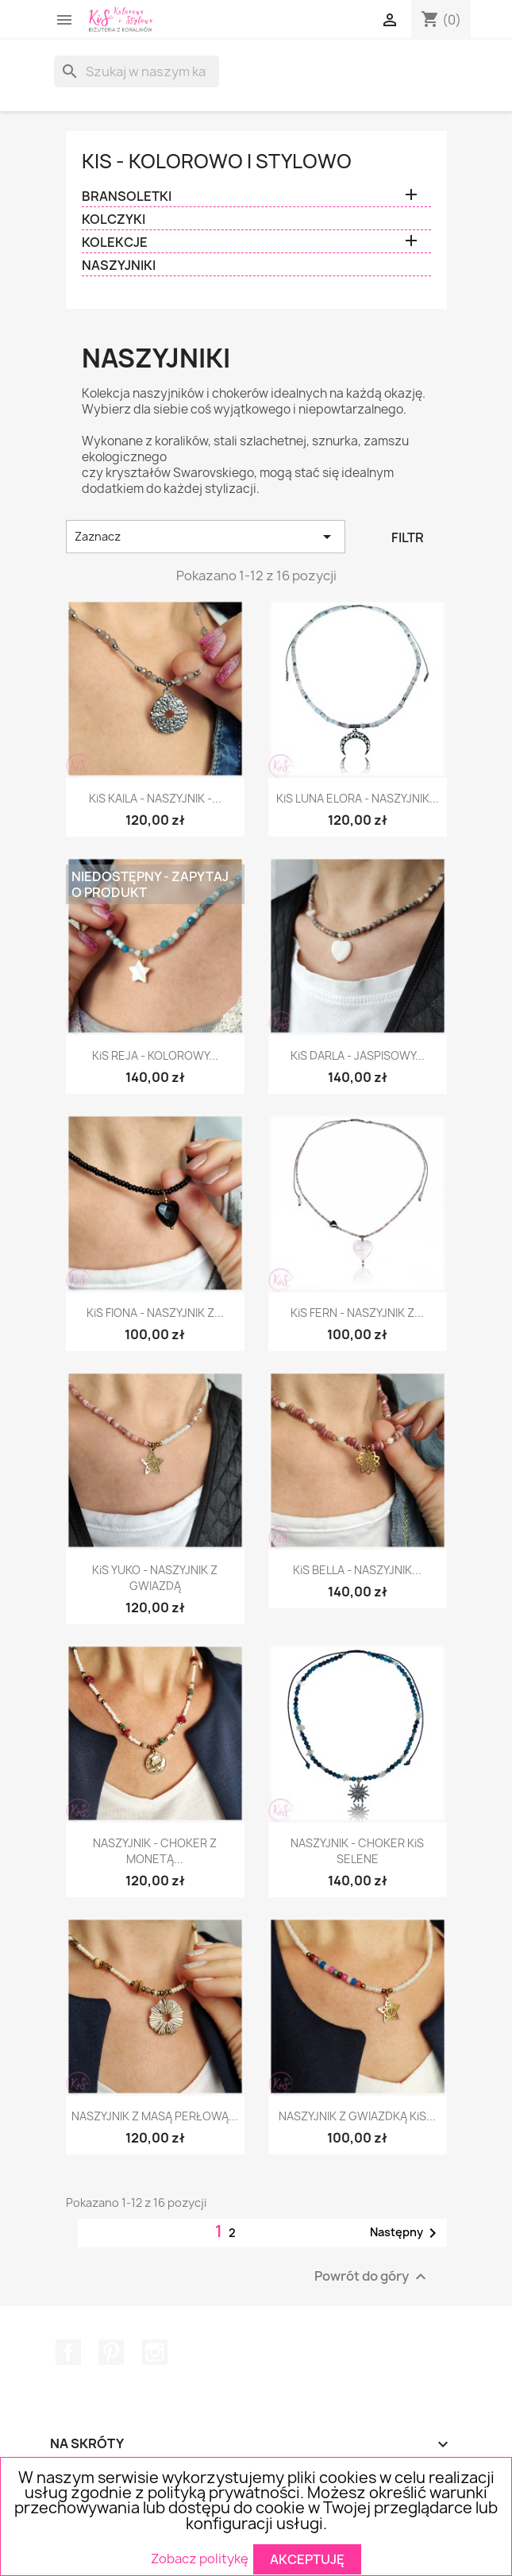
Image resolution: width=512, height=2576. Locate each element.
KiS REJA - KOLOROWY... (155, 1055)
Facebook (68, 2352)
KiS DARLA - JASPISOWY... (358, 1055)
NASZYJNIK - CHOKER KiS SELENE (357, 1850)
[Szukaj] (136, 71)
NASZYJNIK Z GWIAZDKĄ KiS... (357, 2116)
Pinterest (111, 2352)
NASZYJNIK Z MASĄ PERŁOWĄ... (154, 2116)
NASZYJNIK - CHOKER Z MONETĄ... (155, 1850)
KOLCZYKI (113, 219)
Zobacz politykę (199, 2557)
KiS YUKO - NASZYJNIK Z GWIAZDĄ (155, 1577)
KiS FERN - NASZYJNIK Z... (357, 1312)
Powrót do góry (372, 2277)
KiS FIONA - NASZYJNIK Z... (155, 1312)
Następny (406, 2233)
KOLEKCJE (115, 242)
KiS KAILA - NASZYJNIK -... (155, 798)
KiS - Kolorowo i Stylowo (217, 161)
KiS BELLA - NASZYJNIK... (357, 1569)
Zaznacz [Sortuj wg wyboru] (206, 536)
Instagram (154, 2352)
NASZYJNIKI (119, 265)
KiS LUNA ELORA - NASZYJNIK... (357, 798)
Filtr (407, 537)
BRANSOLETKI (126, 196)
